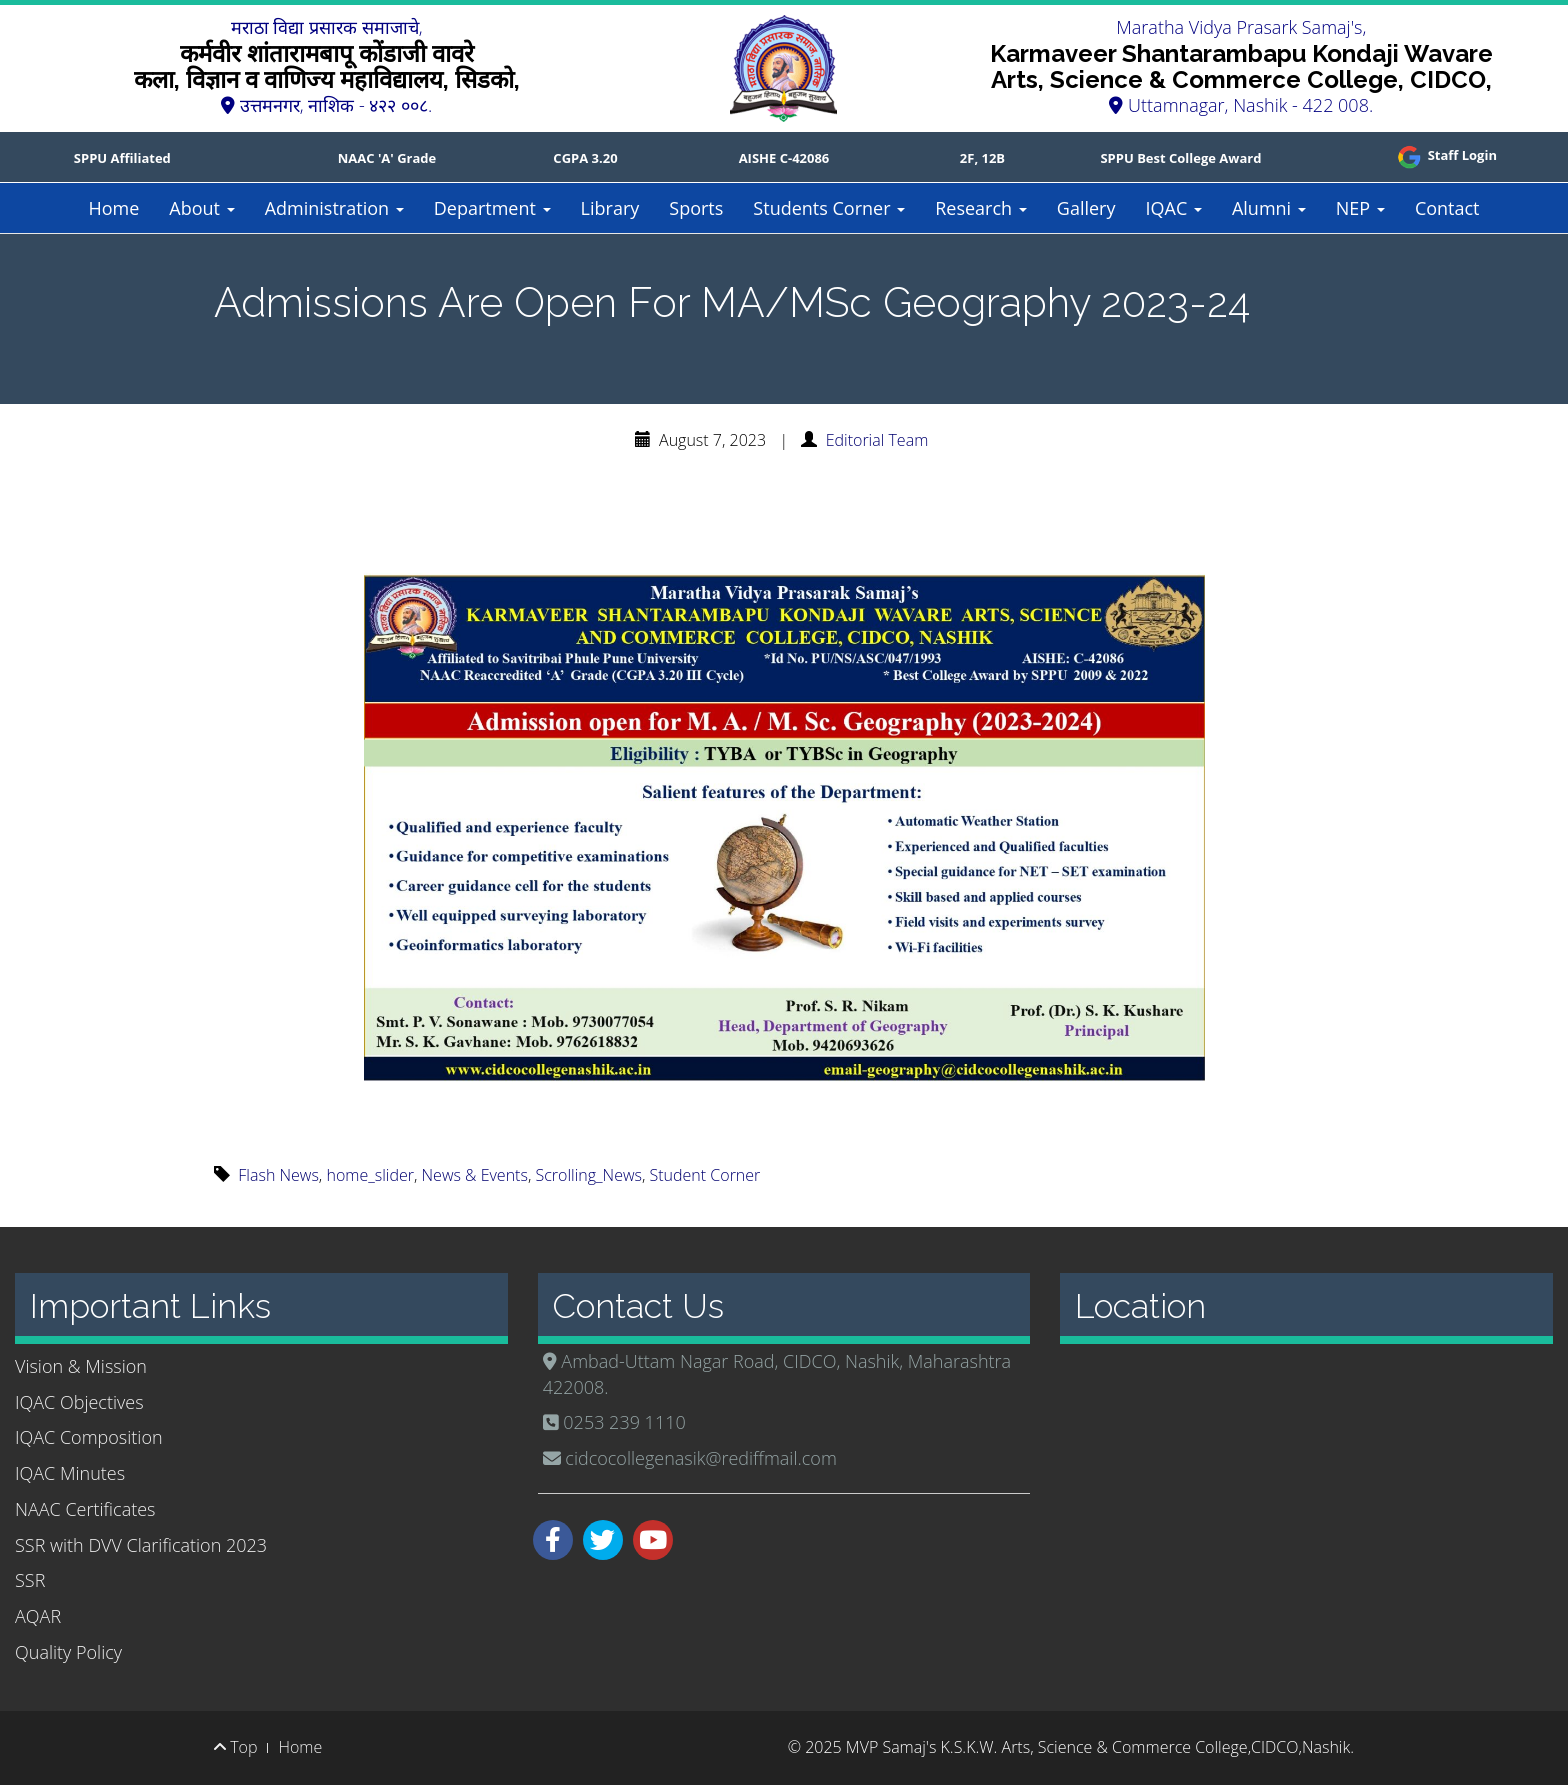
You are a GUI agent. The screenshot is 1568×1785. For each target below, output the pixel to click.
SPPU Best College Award (1180, 158)
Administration (334, 208)
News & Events (475, 1175)
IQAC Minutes (70, 1473)
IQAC (1173, 208)
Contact (1447, 208)
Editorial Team (877, 440)
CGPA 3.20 (585, 158)
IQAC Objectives (79, 1402)
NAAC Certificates (85, 1509)
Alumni (1269, 208)
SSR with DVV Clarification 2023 (141, 1545)
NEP (1360, 208)
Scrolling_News (588, 1175)
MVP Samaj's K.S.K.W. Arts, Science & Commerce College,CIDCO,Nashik (1098, 1747)
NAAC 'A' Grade (387, 158)
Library (610, 208)
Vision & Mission (81, 1366)
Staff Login (1445, 155)
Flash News (278, 1175)
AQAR (38, 1616)
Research (981, 208)
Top (235, 1747)
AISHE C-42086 (784, 158)
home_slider (370, 1175)
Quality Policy (68, 1652)
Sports (696, 208)
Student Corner (705, 1175)
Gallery (1086, 208)
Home (113, 208)
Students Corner (829, 208)
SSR (30, 1580)
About (201, 208)
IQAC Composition (89, 1437)
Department (492, 208)
